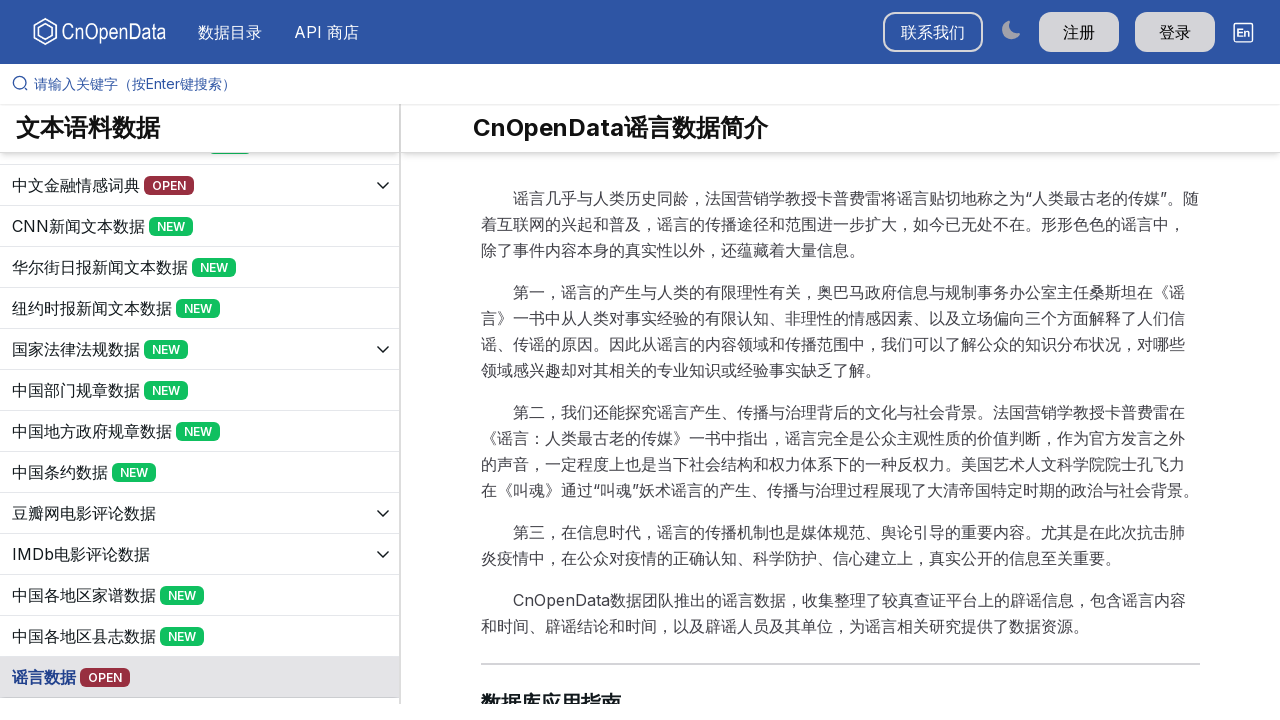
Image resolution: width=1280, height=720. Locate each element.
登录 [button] (1175, 32)
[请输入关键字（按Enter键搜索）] (648, 84)
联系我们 (933, 32)
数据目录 (230, 32)
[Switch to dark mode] (1011, 29)
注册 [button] (1079, 32)
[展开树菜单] (199, 185)
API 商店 (326, 32)
